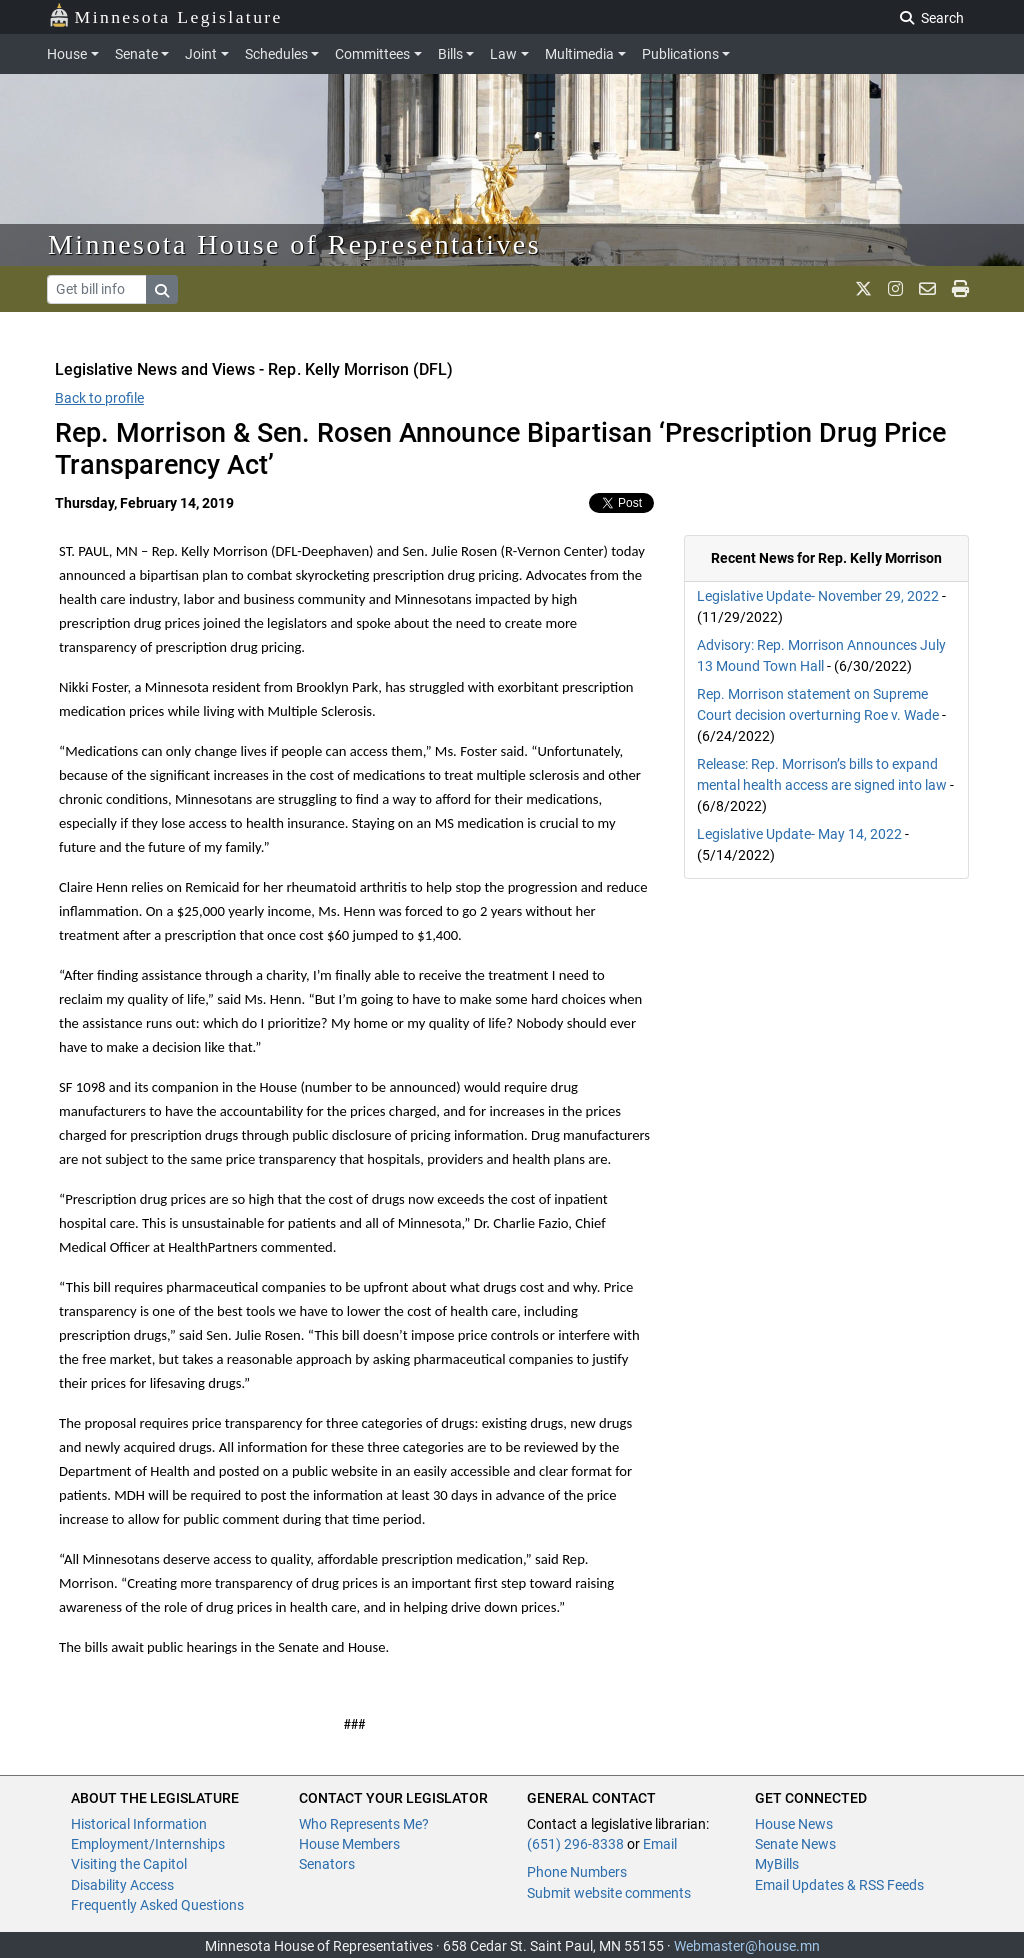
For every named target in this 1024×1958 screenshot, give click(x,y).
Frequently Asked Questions (157, 1905)
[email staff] (927, 289)
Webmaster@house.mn (747, 1946)
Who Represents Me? (364, 1824)
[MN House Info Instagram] (895, 289)
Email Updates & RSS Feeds (839, 1885)
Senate (136, 54)
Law (503, 54)
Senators (327, 1864)
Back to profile (99, 398)
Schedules (276, 54)
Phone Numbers (577, 1872)
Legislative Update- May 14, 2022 (799, 834)
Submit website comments (609, 1893)
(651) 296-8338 (575, 1844)
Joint (201, 54)
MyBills (777, 1864)
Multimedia (579, 54)
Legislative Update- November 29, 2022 (818, 596)
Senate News (795, 1844)
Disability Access (122, 1885)
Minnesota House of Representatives (294, 244)
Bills (450, 54)
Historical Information (139, 1824)
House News (794, 1824)
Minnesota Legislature (165, 15)
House (67, 54)
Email (660, 1844)
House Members (349, 1844)
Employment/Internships (148, 1844)
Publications (680, 54)
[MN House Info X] (863, 289)
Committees (372, 54)
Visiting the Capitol (129, 1864)
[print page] (960, 289)
